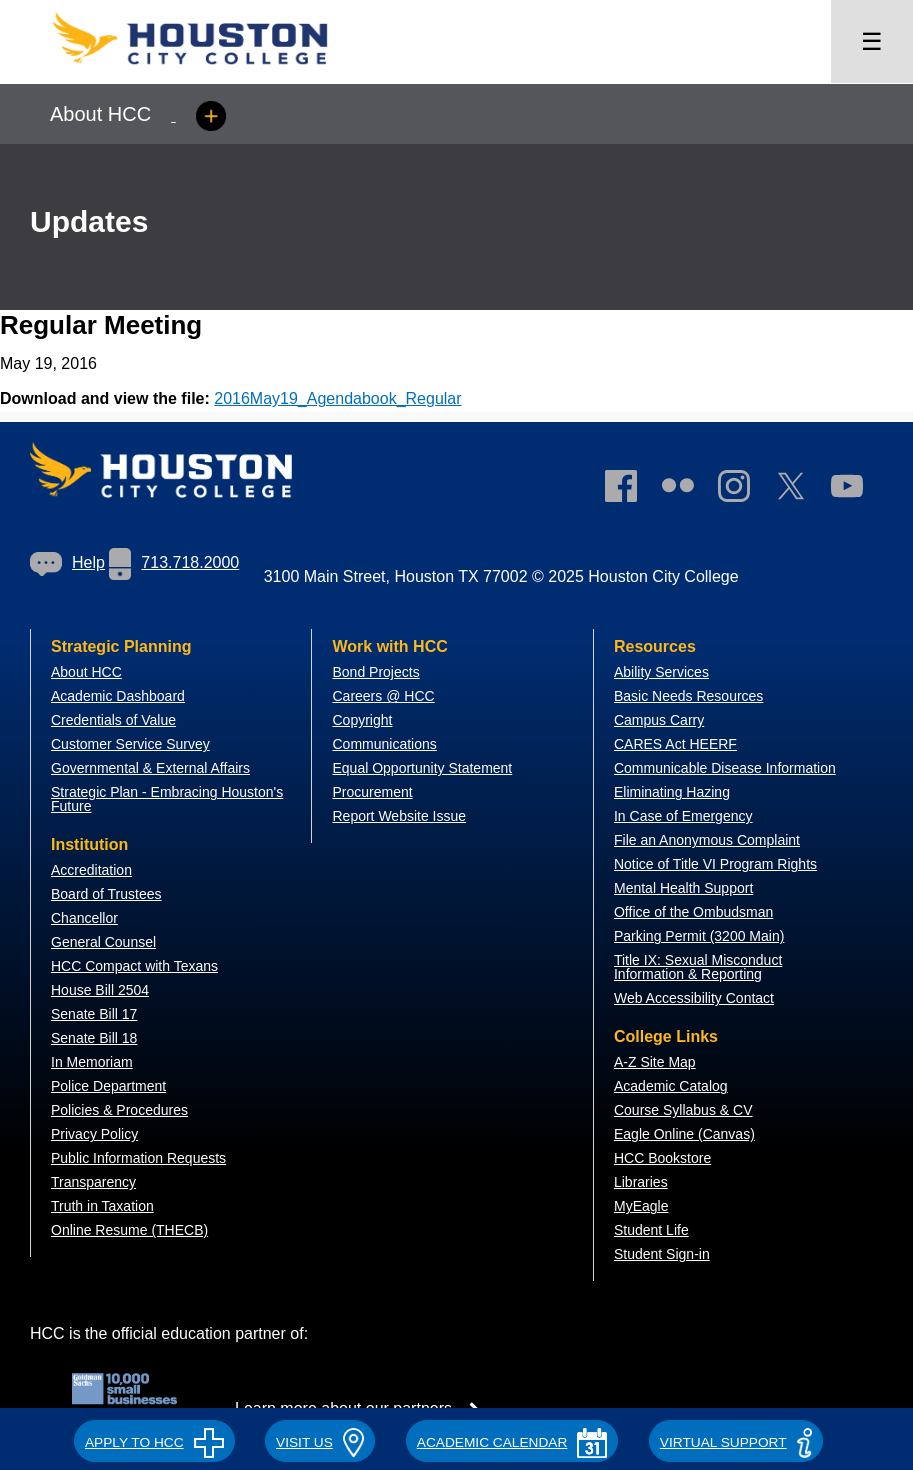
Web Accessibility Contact (694, 998)
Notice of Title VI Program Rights (715, 864)
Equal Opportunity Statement (422, 768)
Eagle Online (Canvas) (684, 1134)
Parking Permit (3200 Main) (699, 936)
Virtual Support (736, 1442)
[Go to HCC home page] (210, 70)
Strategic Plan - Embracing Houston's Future (167, 799)
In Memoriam (92, 1062)
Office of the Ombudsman (693, 912)
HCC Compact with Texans (134, 966)
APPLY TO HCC (154, 1442)
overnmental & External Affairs (156, 768)
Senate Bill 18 (94, 1038)
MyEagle (641, 1206)
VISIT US (320, 1442)
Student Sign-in (662, 1254)
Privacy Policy (94, 1134)
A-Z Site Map (655, 1062)
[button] (154, 1439)
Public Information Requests (138, 1158)
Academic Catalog (671, 1086)
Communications (384, 744)
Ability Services (661, 672)
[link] (744, 490)
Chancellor (84, 918)
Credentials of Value (113, 720)
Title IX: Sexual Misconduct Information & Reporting (698, 967)
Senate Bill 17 (94, 1014)
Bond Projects (375, 672)
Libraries (641, 1182)
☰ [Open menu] (872, 41)
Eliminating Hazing (672, 792)
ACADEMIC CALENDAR (512, 1442)
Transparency (93, 1182)
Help (67, 562)
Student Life (651, 1230)
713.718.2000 (174, 562)
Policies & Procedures (119, 1110)
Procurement (372, 792)
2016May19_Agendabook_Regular (337, 398)
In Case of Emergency (683, 816)
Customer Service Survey (130, 744)
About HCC (86, 672)
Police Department (108, 1086)
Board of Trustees (106, 894)
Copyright (362, 720)
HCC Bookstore (662, 1158)
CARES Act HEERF (675, 744)
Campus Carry (659, 720)
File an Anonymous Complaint (707, 840)
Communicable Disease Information (725, 768)
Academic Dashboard (118, 696)
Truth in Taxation (102, 1206)
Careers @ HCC (383, 696)
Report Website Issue (399, 816)
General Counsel (103, 942)
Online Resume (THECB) (129, 1230)
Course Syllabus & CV (683, 1110)
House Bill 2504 (100, 990)
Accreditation (91, 870)
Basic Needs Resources (688, 696)
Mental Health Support (683, 888)
